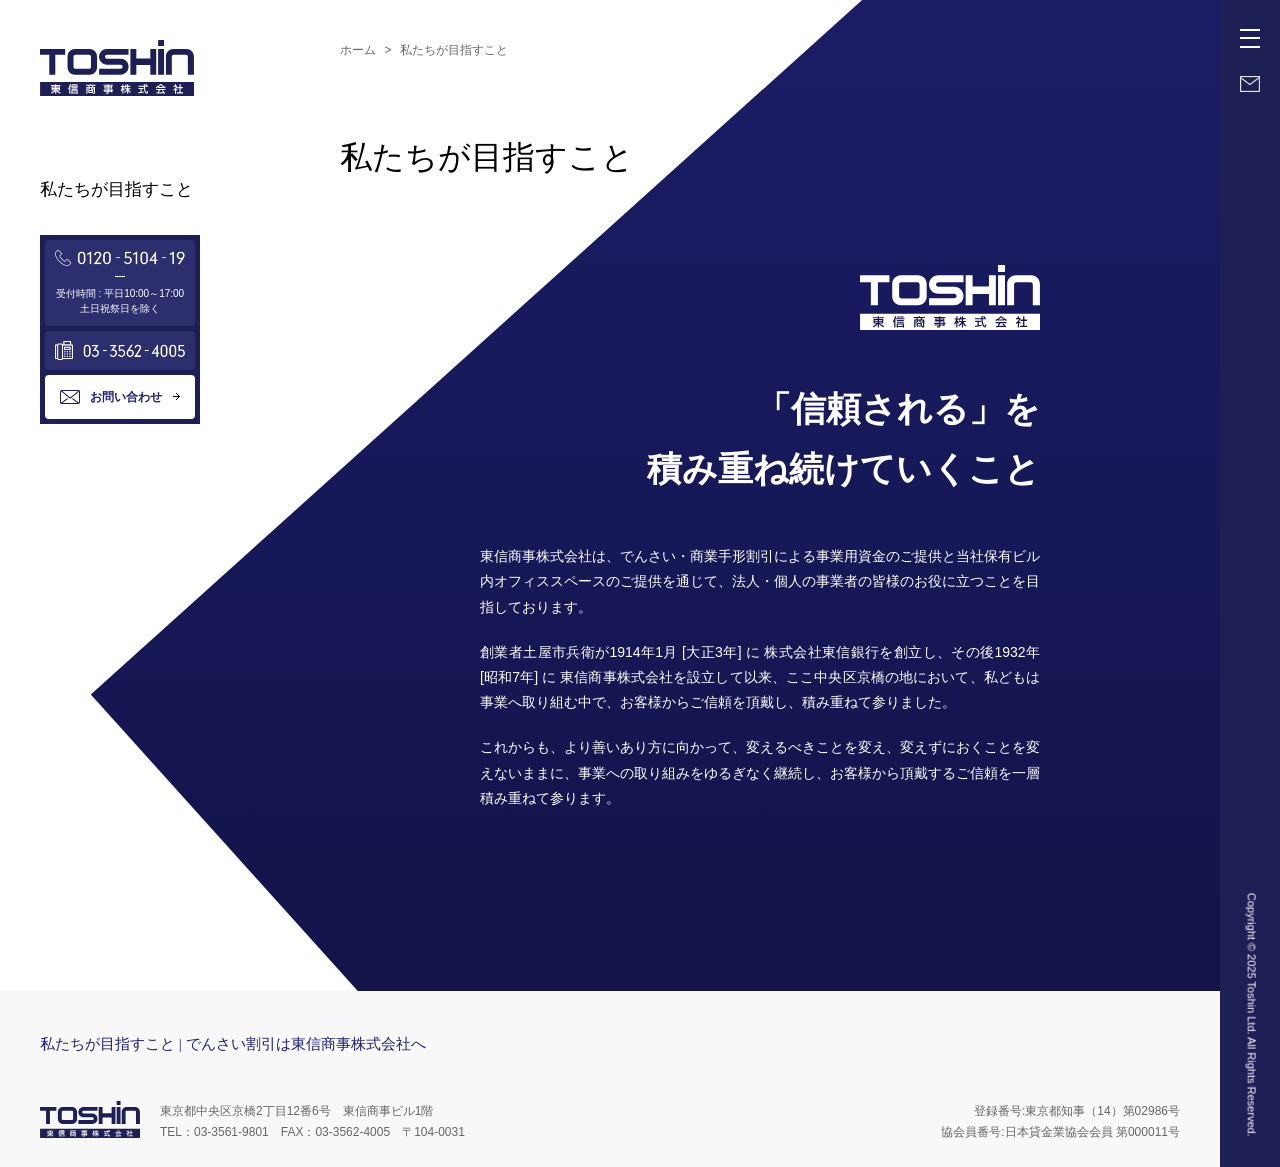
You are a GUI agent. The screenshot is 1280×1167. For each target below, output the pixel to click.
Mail (1250, 84)
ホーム (358, 50)
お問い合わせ (126, 397)
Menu (1254, 31)
